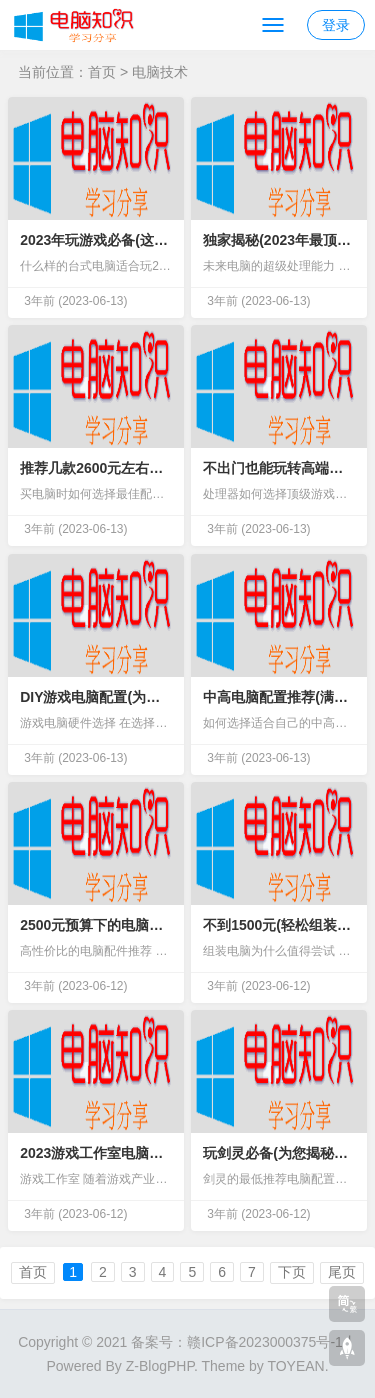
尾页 (342, 1272)
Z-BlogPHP (160, 1366)
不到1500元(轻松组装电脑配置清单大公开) (279, 925)
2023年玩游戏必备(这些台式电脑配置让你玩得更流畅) (96, 240)
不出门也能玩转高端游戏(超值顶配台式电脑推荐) (279, 468)
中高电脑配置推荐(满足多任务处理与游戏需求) (279, 697)
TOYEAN (295, 1366)
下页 (292, 1272)
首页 (102, 72)
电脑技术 (160, 72)
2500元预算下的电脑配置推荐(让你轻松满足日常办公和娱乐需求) (96, 925)
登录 (336, 25)
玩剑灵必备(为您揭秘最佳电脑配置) (279, 1153)
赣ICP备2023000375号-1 (265, 1342)
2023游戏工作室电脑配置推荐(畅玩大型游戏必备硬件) (96, 1153)
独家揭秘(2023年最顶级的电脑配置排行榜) (279, 240)
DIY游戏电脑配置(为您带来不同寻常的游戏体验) (96, 697)
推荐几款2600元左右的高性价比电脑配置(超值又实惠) (96, 468)
